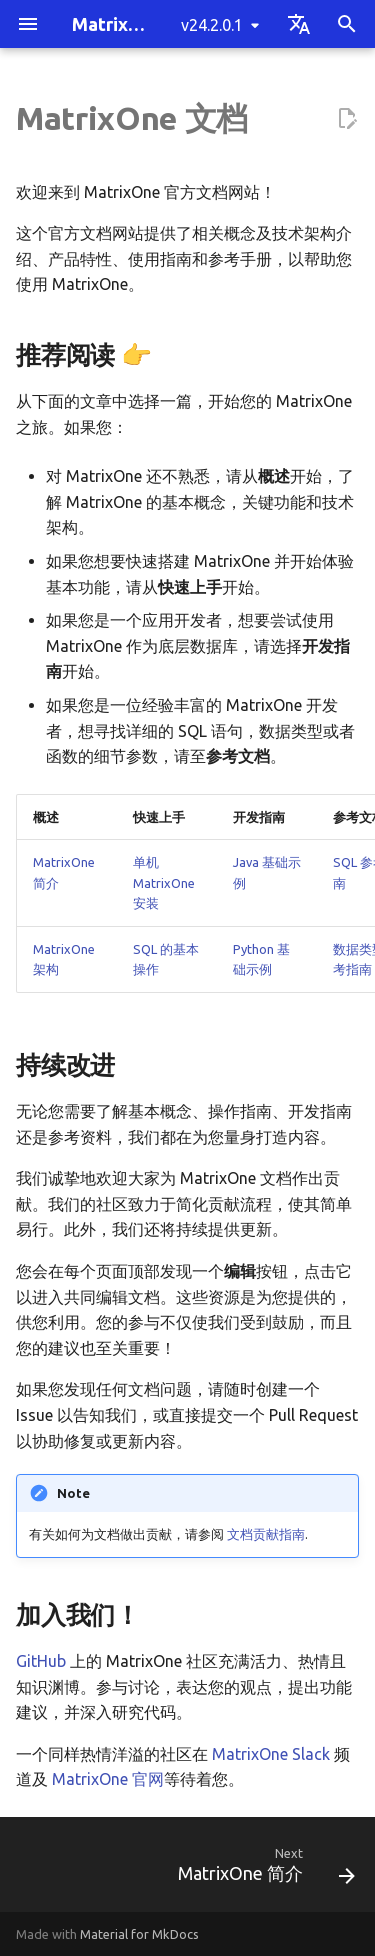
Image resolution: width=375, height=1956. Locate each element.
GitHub (41, 1661)
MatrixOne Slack (271, 1754)
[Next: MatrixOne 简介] (263, 1870)
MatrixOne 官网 (108, 1779)
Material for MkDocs (139, 1934)
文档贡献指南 (266, 1534)
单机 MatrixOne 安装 (164, 882)
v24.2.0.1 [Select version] (212, 25)
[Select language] (299, 24)
